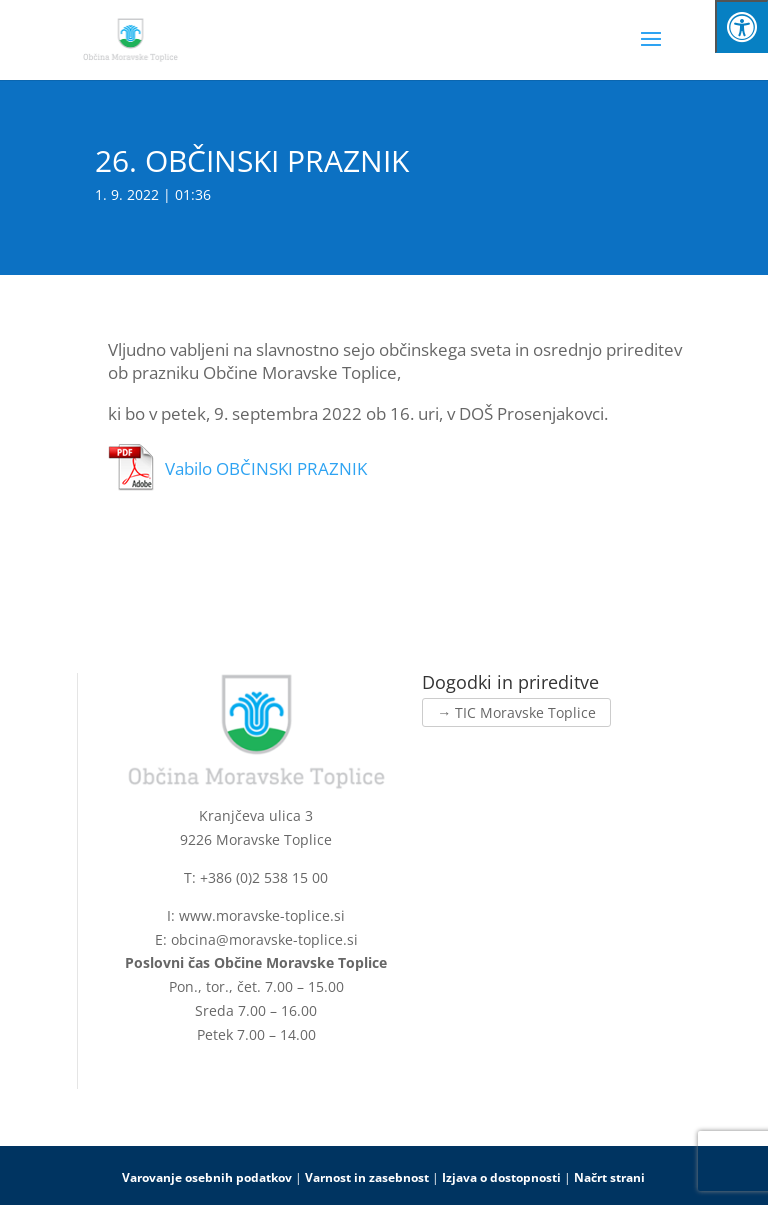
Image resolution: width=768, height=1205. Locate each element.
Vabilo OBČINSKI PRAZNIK (266, 468)
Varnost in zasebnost (367, 1177)
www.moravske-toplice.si (262, 915)
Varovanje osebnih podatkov (207, 1177)
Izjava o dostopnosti (501, 1177)
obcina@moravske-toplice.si (264, 939)
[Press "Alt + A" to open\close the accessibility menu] (741, 26)
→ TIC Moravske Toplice (516, 712)
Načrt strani (609, 1177)
